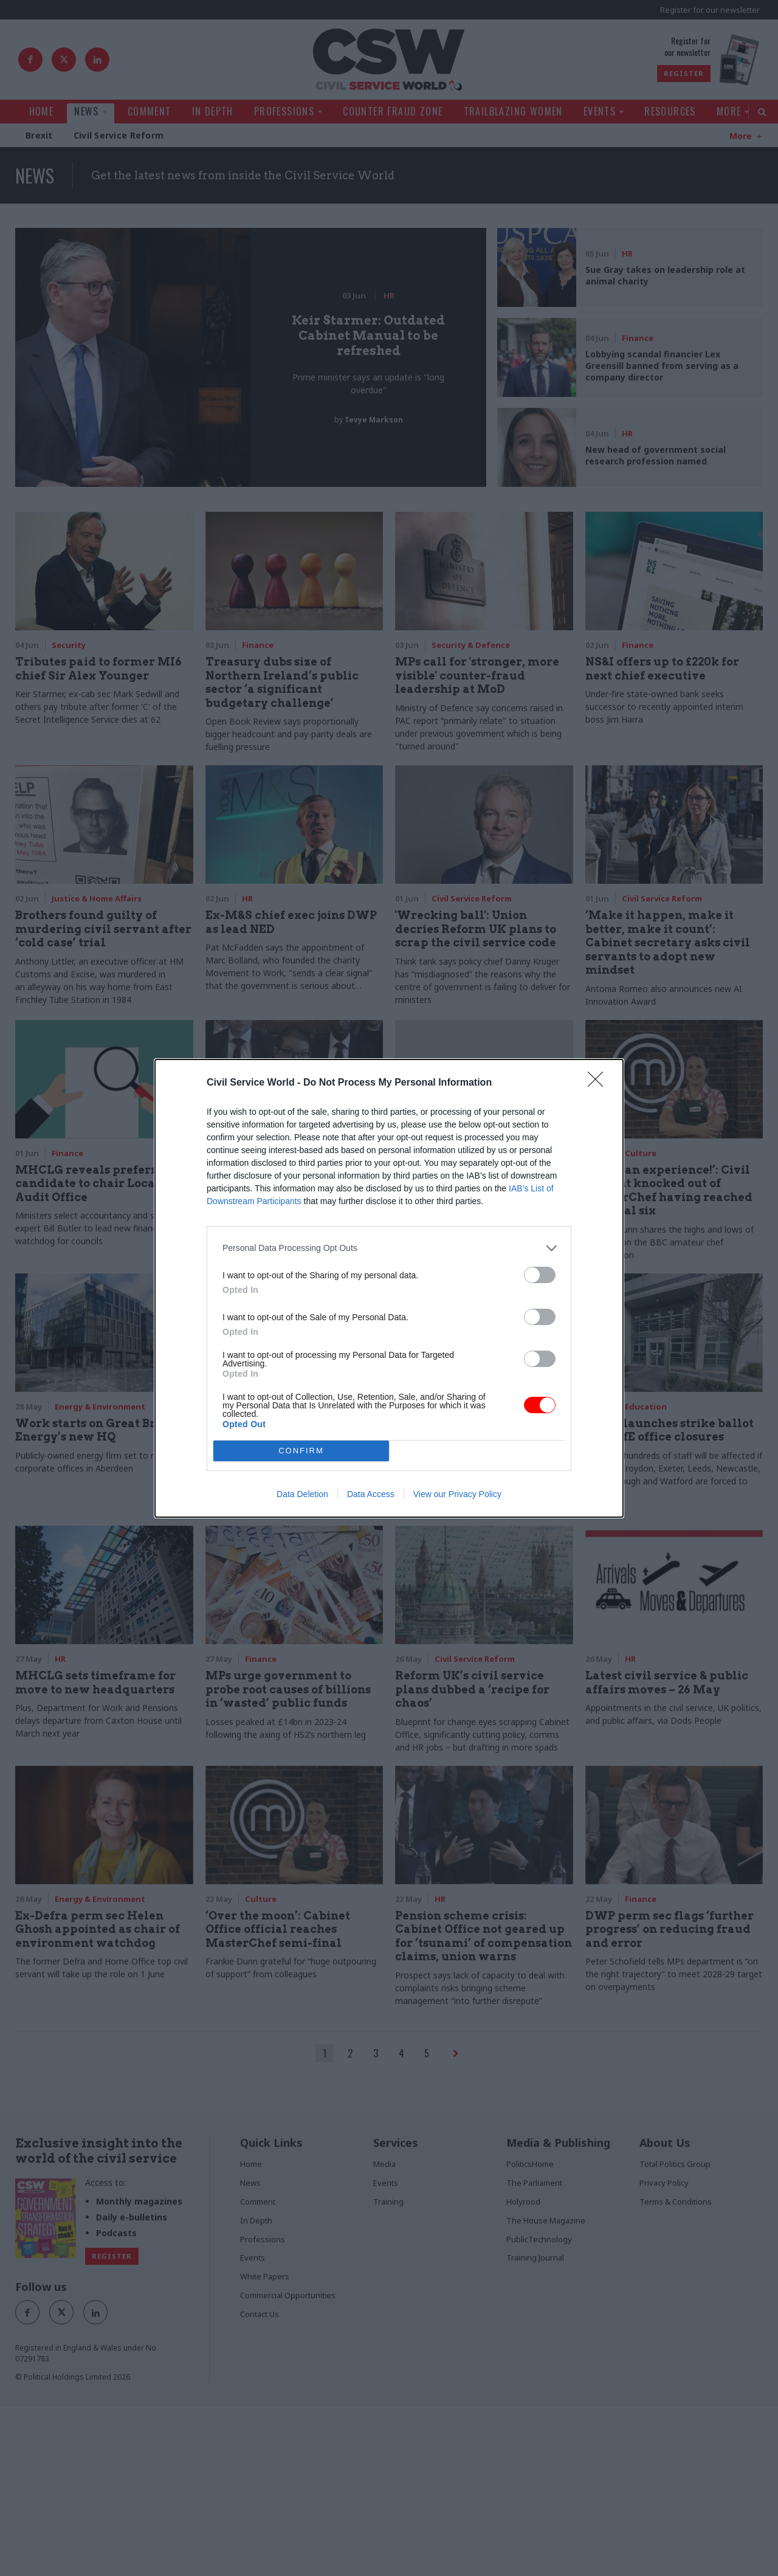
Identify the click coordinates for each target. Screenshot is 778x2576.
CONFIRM (301, 1450)
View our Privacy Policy (457, 1494)
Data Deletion (302, 1494)
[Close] (599, 1083)
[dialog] (389, 1288)
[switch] (540, 1275)
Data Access (370, 1494)
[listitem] (389, 1248)
